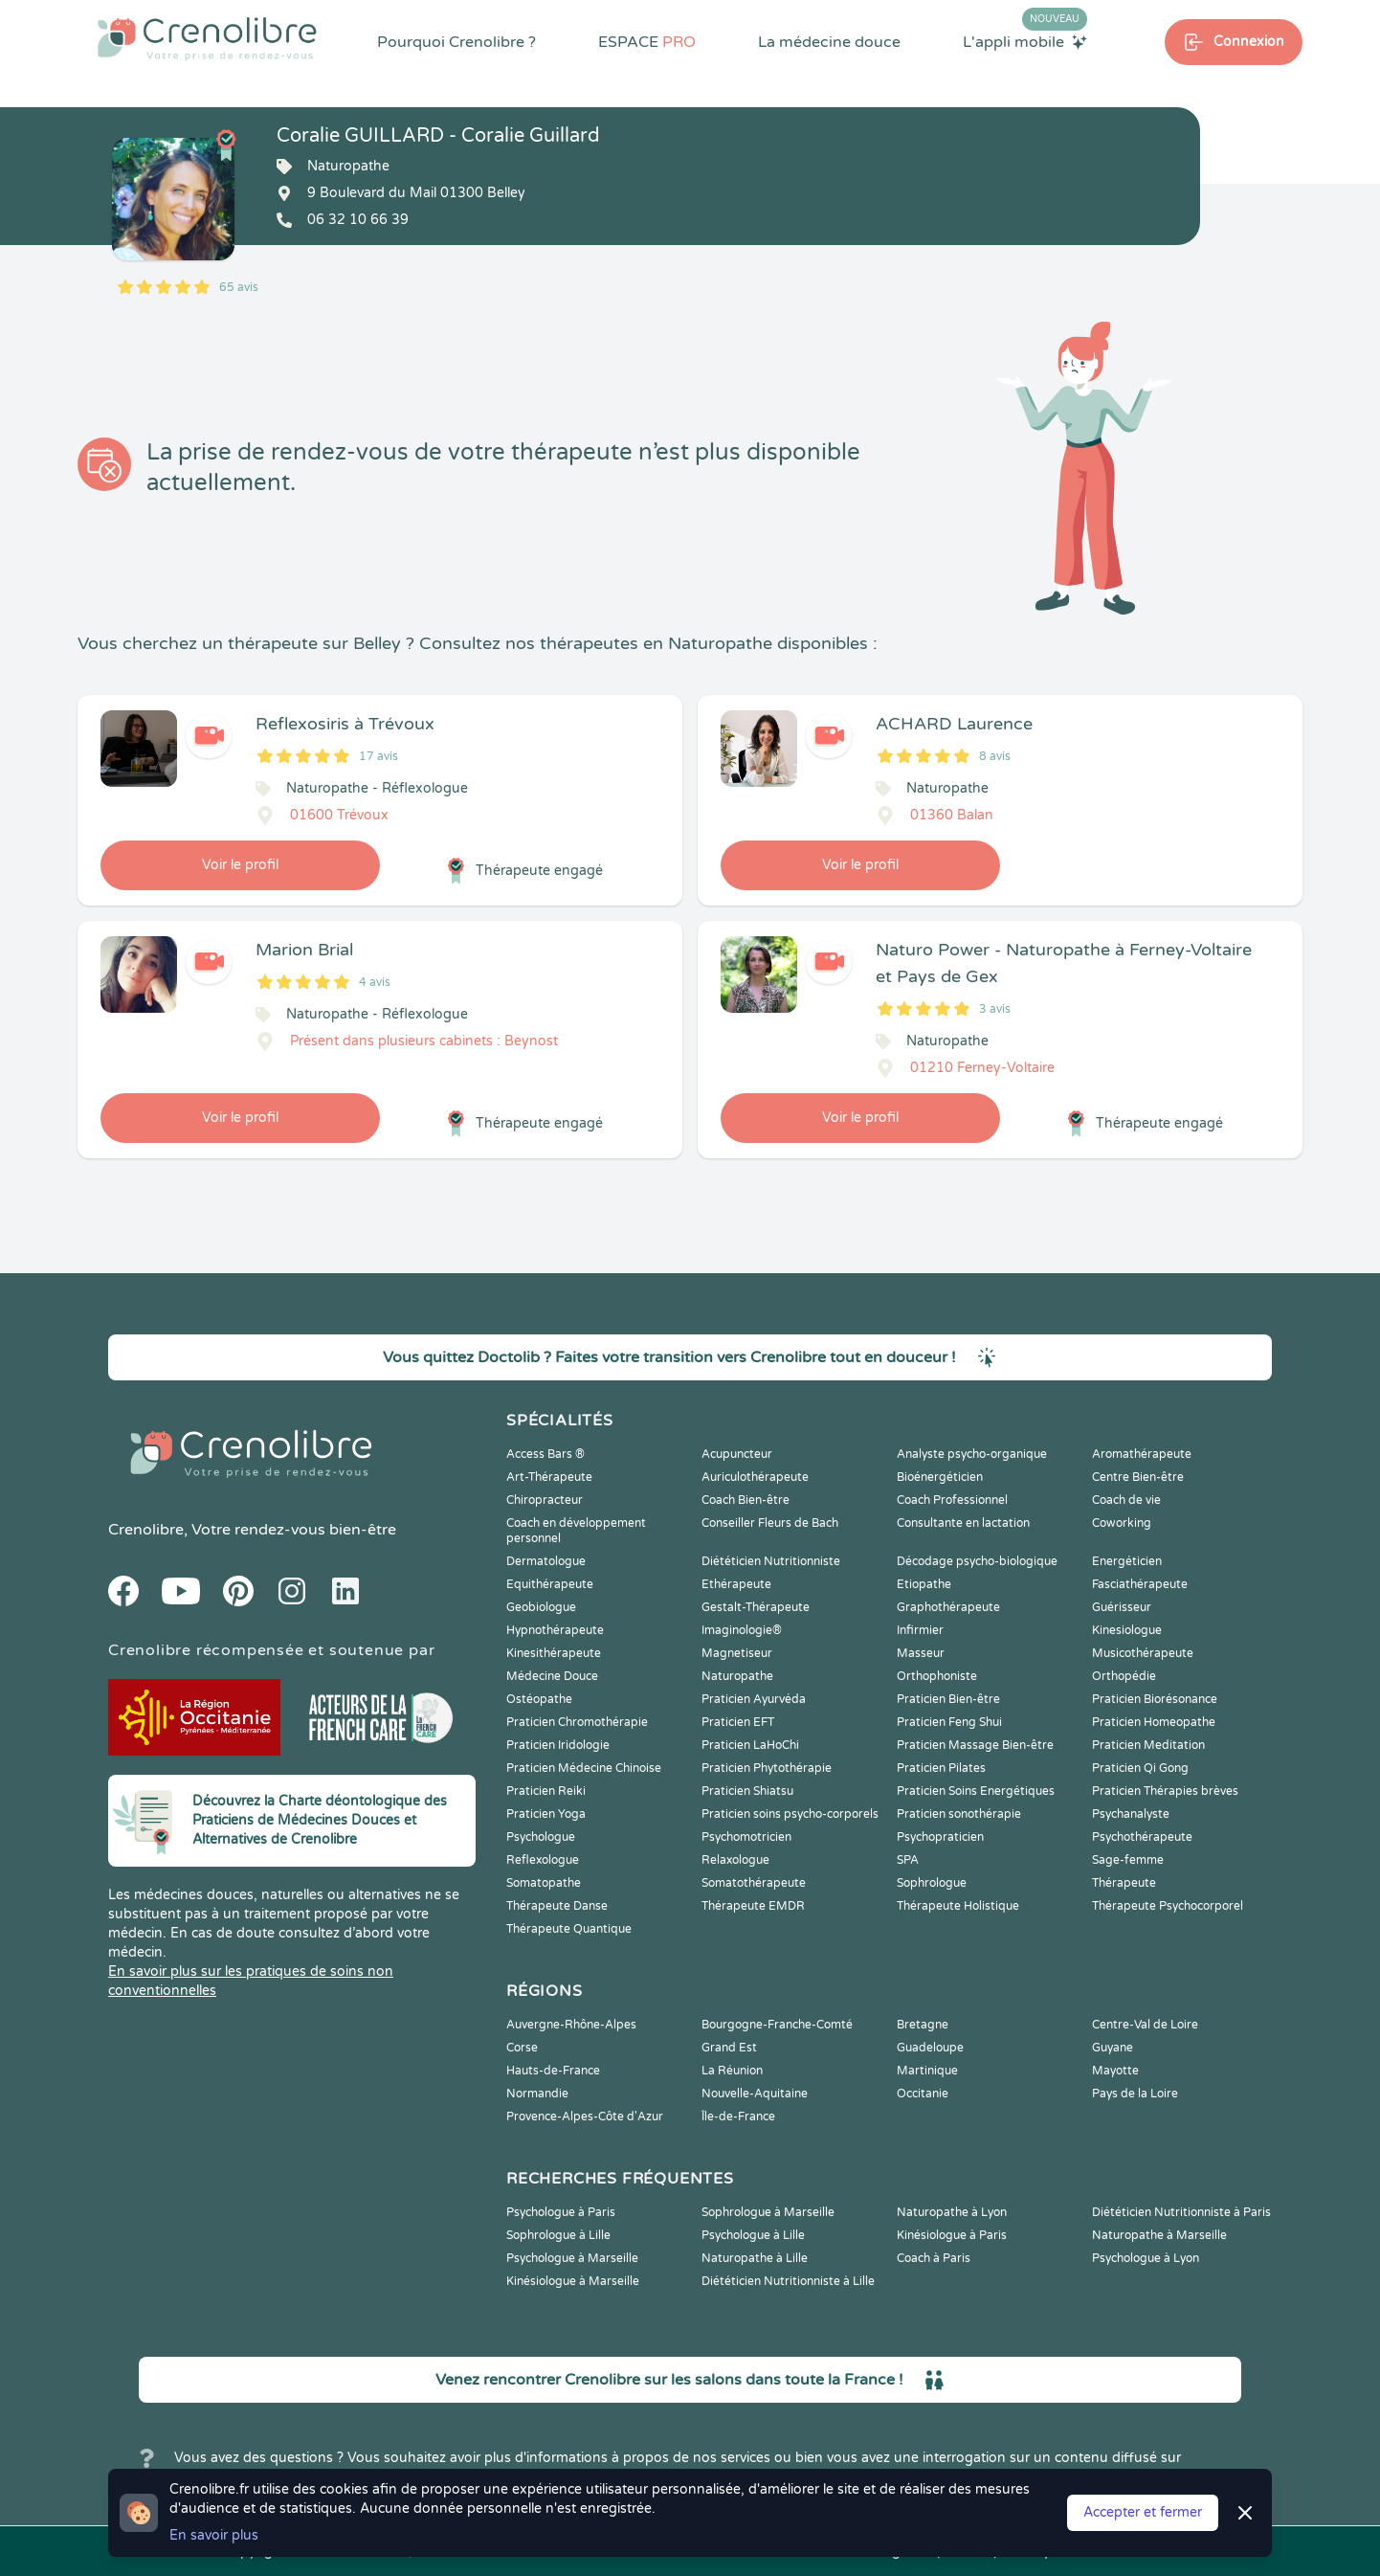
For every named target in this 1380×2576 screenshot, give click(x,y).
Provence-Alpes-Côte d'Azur (584, 2116)
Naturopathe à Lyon (952, 2212)
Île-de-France (738, 2116)
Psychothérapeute (1142, 1837)
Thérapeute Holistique (958, 1906)
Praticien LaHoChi (750, 1745)
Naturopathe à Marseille (1159, 2235)
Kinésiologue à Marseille (572, 2281)
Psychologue (540, 1837)
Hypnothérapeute (555, 1630)
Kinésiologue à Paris (952, 2235)
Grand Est (729, 2047)
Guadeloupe (930, 2047)
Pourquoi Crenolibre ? (456, 42)
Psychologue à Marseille (572, 2258)
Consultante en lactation (963, 1523)
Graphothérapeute (948, 1607)
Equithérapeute (549, 1584)
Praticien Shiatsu (747, 1791)
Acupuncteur (736, 1454)
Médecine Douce (552, 1676)
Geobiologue (541, 1607)
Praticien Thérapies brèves (1165, 1791)
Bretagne (922, 2024)
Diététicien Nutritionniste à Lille (788, 2281)
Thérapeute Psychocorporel (1167, 1906)
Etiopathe (924, 1584)
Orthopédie (1124, 1676)
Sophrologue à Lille (558, 2235)
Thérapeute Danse (557, 1906)
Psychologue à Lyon (1145, 2258)
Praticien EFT (737, 1722)
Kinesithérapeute (553, 1653)
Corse (522, 2047)
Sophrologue (932, 1883)
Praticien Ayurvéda (753, 1699)
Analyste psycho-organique (972, 1454)
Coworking (1121, 1523)
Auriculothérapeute (755, 1477)
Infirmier (920, 1630)
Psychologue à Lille (753, 2235)
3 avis (995, 1009)
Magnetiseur (736, 1653)
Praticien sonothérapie (959, 1814)
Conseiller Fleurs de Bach (769, 1523)
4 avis (374, 982)
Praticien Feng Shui (949, 1722)
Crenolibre (146, 1529)
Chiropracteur (544, 1500)
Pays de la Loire (1135, 2093)
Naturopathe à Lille (754, 2258)
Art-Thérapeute (549, 1477)
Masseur (921, 1653)
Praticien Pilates (941, 1768)
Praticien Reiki (546, 1791)
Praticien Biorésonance (1154, 1699)
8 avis (995, 756)
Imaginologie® (741, 1630)
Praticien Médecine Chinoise (583, 1768)
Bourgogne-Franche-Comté (777, 2024)
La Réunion (732, 2070)
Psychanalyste (1130, 1814)
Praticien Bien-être (948, 1699)
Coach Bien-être (745, 1500)
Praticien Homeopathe (1153, 1722)
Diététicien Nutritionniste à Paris (1181, 2212)
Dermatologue (546, 1561)
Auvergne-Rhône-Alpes (571, 2024)
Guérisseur (1121, 1607)
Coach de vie (1126, 1500)
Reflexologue (542, 1860)
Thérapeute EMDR (753, 1906)
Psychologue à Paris (560, 2212)
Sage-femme (1128, 1860)
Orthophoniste (937, 1676)
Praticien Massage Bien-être (975, 1745)
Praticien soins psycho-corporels (790, 1814)
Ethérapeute (736, 1584)
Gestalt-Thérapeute (755, 1607)
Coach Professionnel (952, 1500)
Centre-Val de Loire (1145, 2024)
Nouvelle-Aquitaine (754, 2093)
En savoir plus (213, 2535)
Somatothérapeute (753, 1883)
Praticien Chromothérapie (577, 1722)
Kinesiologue (1127, 1630)
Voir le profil (240, 865)
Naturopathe (737, 1676)
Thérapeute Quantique (569, 1929)
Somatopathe (543, 1883)
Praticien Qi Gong (1140, 1768)
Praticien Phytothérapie (766, 1768)
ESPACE (647, 42)
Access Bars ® (545, 1454)
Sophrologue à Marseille (768, 2212)
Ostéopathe (539, 1699)
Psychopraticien (940, 1837)
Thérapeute (1124, 1883)
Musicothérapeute (1142, 1653)
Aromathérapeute (1141, 1454)
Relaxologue (735, 1860)
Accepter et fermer (1142, 2512)
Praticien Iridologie (558, 1745)
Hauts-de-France (553, 2070)
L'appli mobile (1025, 41)
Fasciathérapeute (1140, 1584)
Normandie (537, 2093)
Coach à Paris (933, 2258)
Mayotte (1115, 2070)
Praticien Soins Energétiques (976, 1791)
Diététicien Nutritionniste (770, 1561)
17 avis (378, 756)
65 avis (238, 287)
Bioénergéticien (940, 1477)
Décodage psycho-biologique (977, 1561)
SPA (908, 1860)
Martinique (927, 2070)
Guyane (1112, 2047)
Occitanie (922, 2093)
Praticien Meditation (1148, 1745)
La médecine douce (829, 42)
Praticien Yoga (546, 1814)
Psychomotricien (746, 1837)
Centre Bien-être (1138, 1477)
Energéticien (1127, 1561)
